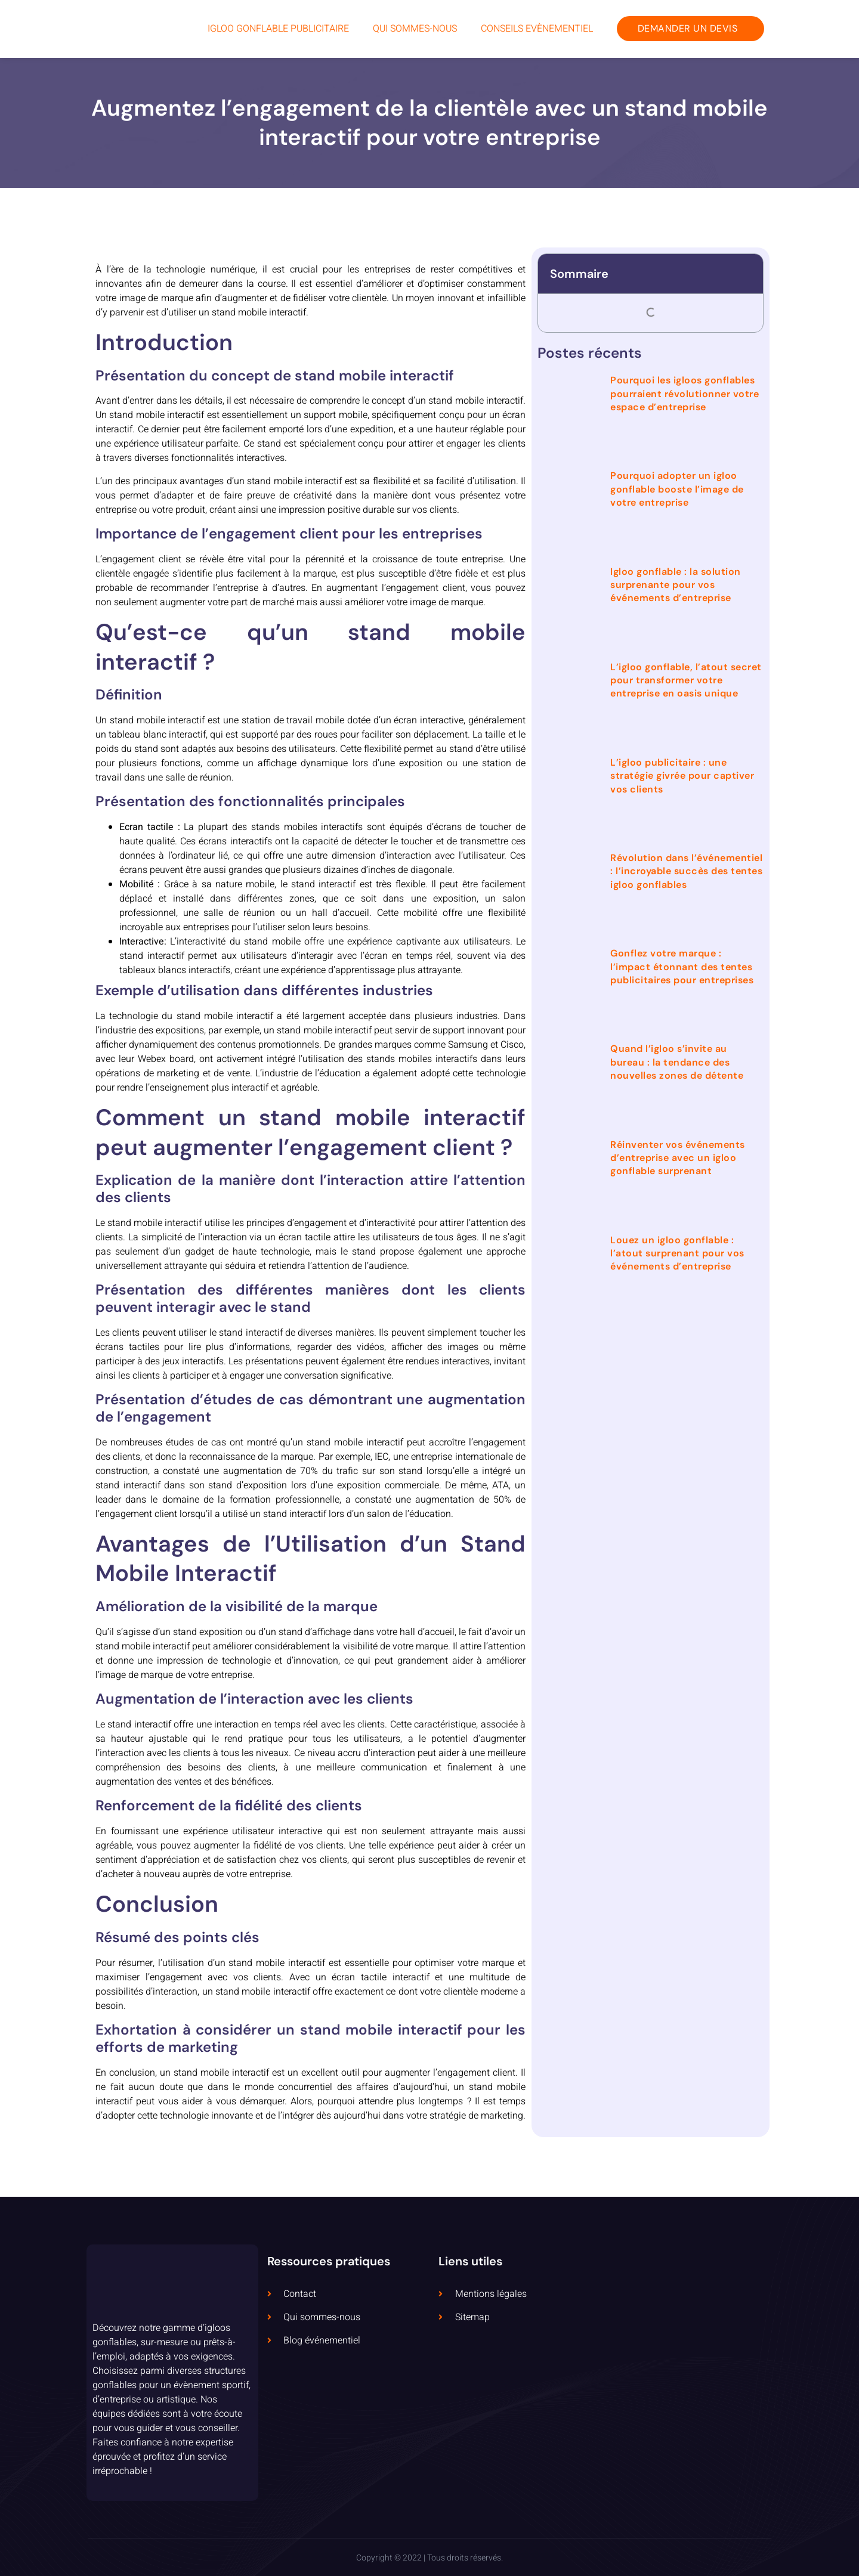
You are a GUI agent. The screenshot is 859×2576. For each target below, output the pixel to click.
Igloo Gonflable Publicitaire (278, 28)
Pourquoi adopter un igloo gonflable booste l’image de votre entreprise (677, 489)
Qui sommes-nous (415, 28)
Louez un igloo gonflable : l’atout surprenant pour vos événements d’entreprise (677, 1253)
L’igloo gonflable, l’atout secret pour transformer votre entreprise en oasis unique (686, 680)
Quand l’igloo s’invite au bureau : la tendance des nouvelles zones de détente (676, 1062)
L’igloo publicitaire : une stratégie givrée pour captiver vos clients (682, 775)
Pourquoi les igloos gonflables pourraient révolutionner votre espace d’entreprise (684, 393)
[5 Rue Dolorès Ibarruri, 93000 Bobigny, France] (687, 2372)
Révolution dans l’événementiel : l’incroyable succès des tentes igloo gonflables (686, 871)
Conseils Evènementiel (537, 28)
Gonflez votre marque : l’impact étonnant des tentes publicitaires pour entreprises (681, 966)
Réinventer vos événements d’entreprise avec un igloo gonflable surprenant (677, 1158)
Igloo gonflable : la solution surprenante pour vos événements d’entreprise (675, 585)
